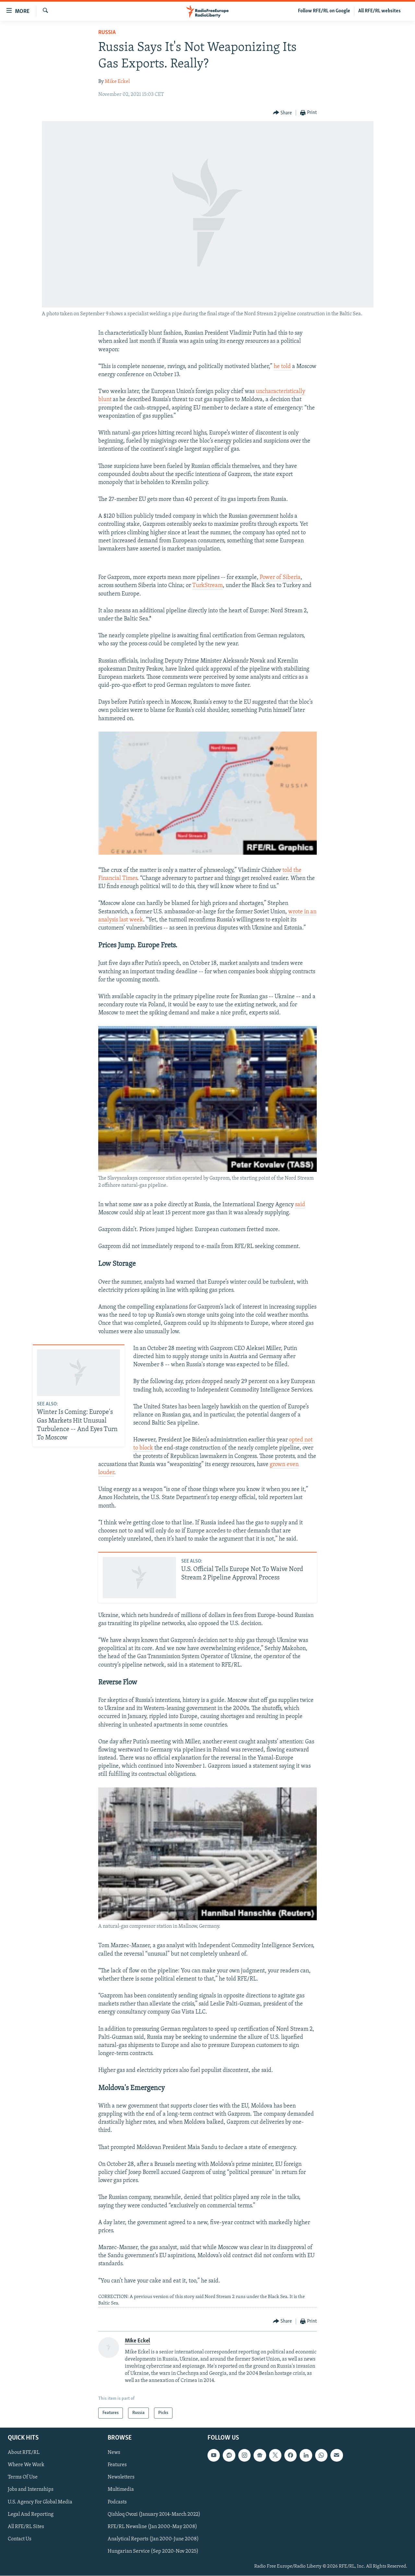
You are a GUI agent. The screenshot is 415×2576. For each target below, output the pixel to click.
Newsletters (121, 2477)
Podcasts (117, 2502)
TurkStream (207, 586)
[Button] (282, 113)
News (114, 2452)
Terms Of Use (23, 2477)
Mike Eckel (117, 81)
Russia (107, 32)
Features (117, 2465)
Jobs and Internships (30, 2489)
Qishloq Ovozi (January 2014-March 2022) (154, 2514)
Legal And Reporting (30, 2514)
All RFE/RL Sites (26, 2526)
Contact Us (19, 2539)
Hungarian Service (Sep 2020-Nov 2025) (153, 2551)
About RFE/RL (24, 2452)
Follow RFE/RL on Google (324, 11)
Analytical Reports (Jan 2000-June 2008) (153, 2539)
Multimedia (121, 2489)
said (300, 1205)
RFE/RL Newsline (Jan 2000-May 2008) (152, 2526)
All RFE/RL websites (379, 11)
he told (283, 367)
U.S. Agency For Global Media (40, 2502)
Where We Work (26, 2465)
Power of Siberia (280, 577)
